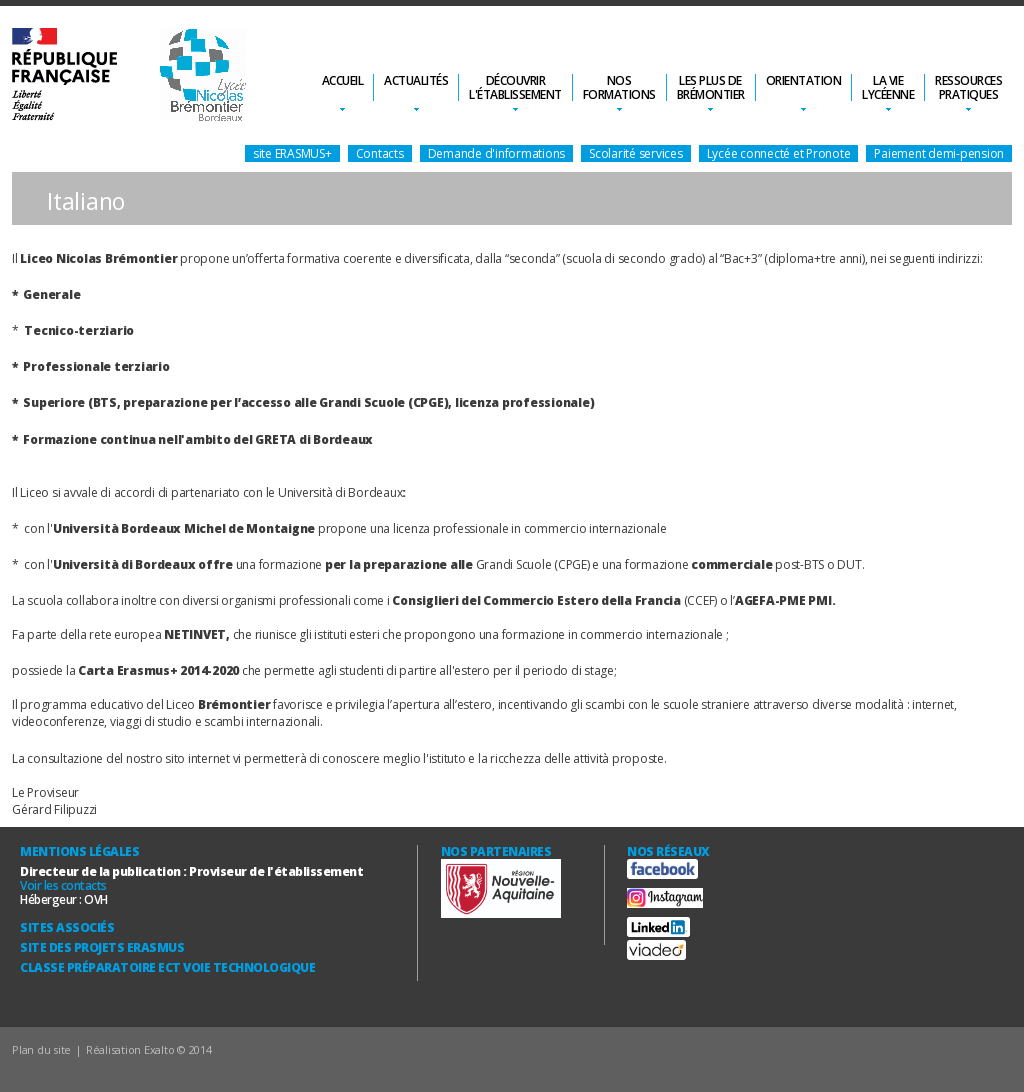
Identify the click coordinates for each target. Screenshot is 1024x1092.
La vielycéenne (888, 87)
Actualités (416, 80)
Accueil (343, 80)
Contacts (380, 153)
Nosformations (619, 87)
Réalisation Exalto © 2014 (149, 1049)
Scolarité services (636, 153)
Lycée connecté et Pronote (779, 153)
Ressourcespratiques (968, 87)
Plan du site (41, 1049)
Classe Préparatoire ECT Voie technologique (167, 967)
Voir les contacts (63, 885)
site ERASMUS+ (292, 153)
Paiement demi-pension (939, 153)
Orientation (804, 80)
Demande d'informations (497, 153)
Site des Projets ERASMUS (102, 947)
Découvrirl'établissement (515, 87)
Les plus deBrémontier (711, 87)
